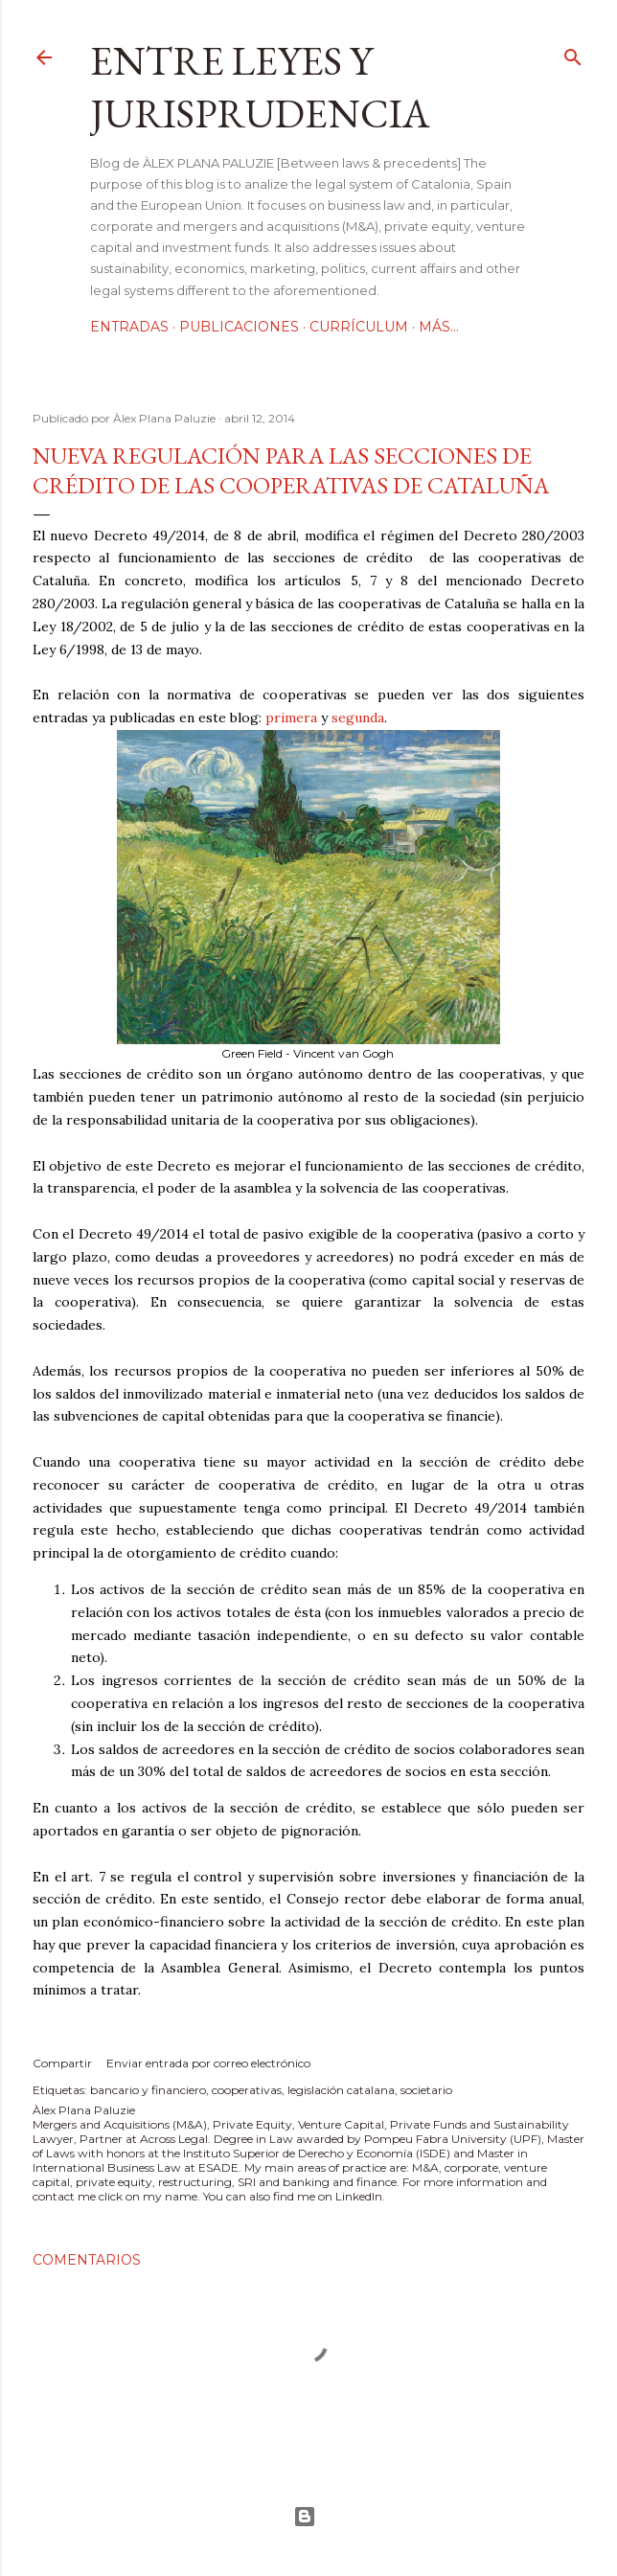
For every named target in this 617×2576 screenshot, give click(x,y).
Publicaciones (239, 326)
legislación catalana (341, 2090)
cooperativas (247, 2090)
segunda (357, 717)
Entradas (129, 326)
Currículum (358, 326)
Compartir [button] (62, 2063)
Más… (439, 326)
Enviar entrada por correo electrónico (208, 2063)
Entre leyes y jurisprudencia (260, 87)
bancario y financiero (148, 2090)
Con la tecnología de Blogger (304, 2516)
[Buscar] (572, 53)
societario (426, 2090)
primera (291, 717)
